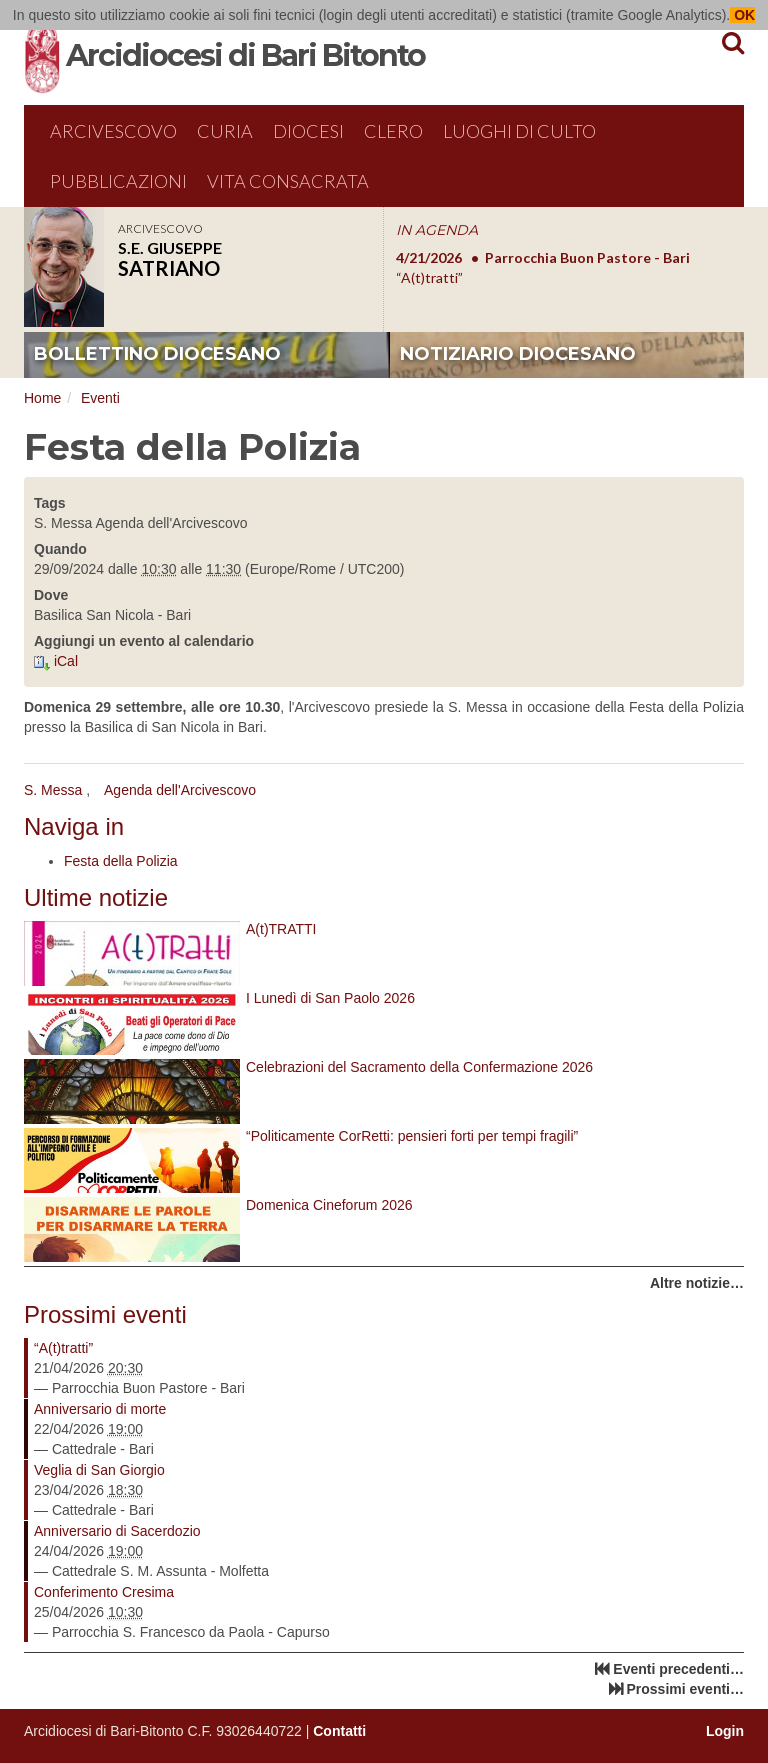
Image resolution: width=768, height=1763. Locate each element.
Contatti (339, 1731)
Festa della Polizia (121, 861)
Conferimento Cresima (104, 1592)
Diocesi (308, 131)
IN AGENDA (437, 230)
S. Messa (53, 790)
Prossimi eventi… (686, 1689)
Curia (225, 131)
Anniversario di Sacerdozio (117, 1531)
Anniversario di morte (100, 1409)
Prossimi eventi (105, 1314)
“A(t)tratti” (63, 1348)
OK (742, 15)
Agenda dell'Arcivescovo (180, 790)
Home (42, 398)
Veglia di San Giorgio (99, 1470)
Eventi (100, 398)
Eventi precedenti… (678, 1669)
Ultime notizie (96, 897)
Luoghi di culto (519, 131)
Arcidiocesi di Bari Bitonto (245, 55)
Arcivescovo (113, 131)
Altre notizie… (697, 1283)
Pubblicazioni (118, 181)
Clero (393, 131)
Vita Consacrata (288, 181)
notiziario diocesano (518, 354)
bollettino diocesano (157, 354)
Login (725, 1731)
